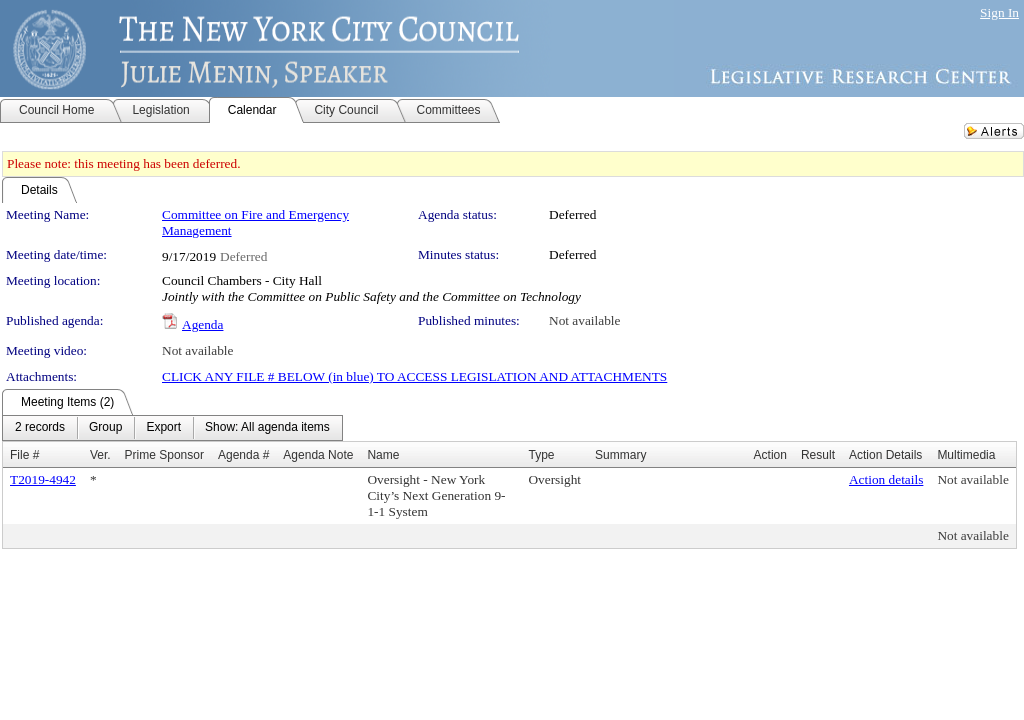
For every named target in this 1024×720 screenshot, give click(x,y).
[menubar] (172, 428)
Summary (620, 455)
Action (770, 455)
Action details (886, 479)
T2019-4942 (43, 479)
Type (541, 455)
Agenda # (243, 455)
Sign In (999, 12)
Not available (584, 320)
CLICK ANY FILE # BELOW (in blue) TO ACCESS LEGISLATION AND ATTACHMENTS (414, 376)
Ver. (100, 455)
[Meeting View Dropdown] (267, 428)
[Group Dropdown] (105, 428)
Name (383, 455)
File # (24, 455)
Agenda (202, 324)
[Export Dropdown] (163, 428)
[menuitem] (40, 428)
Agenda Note (318, 455)
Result (818, 455)
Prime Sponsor (164, 455)
